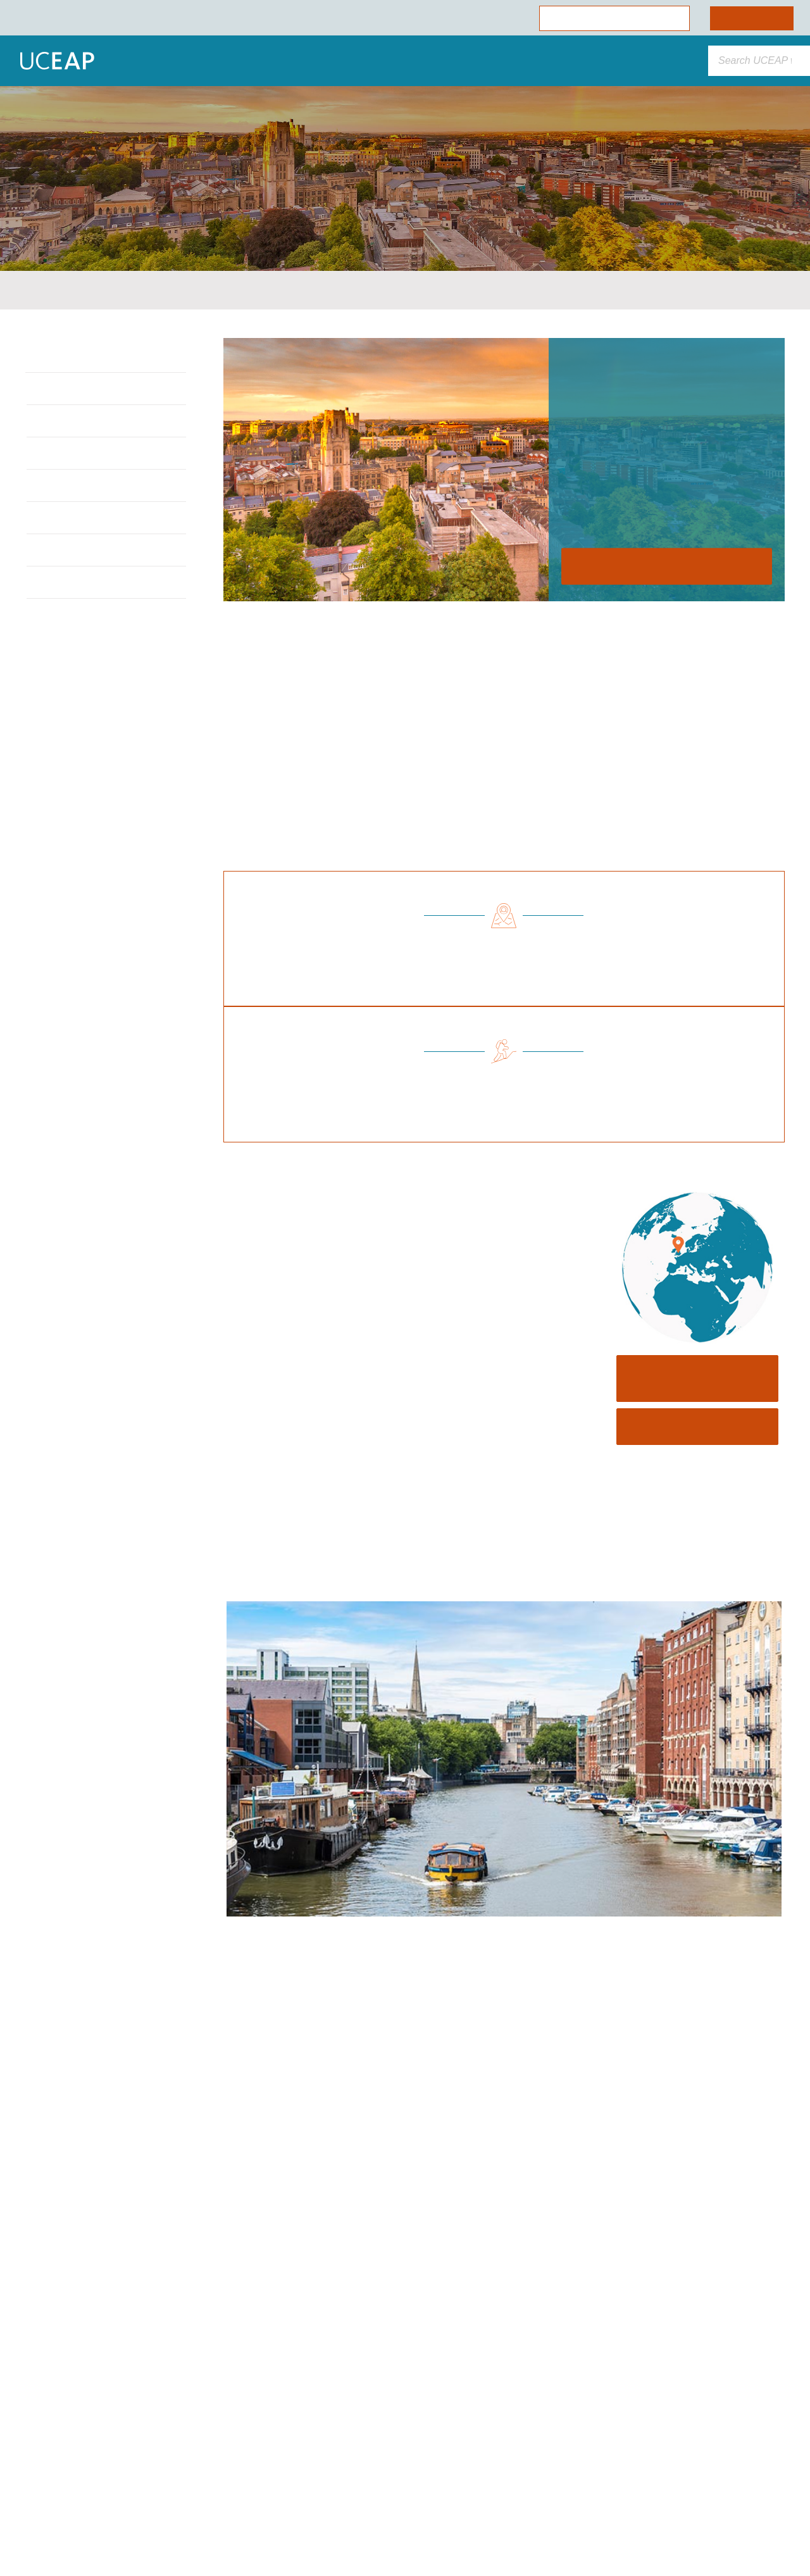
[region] (128, 2436)
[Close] (232, 2326)
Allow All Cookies (129, 2457)
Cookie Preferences (128, 2526)
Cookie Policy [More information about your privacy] (116, 2428)
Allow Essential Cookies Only (129, 2492)
